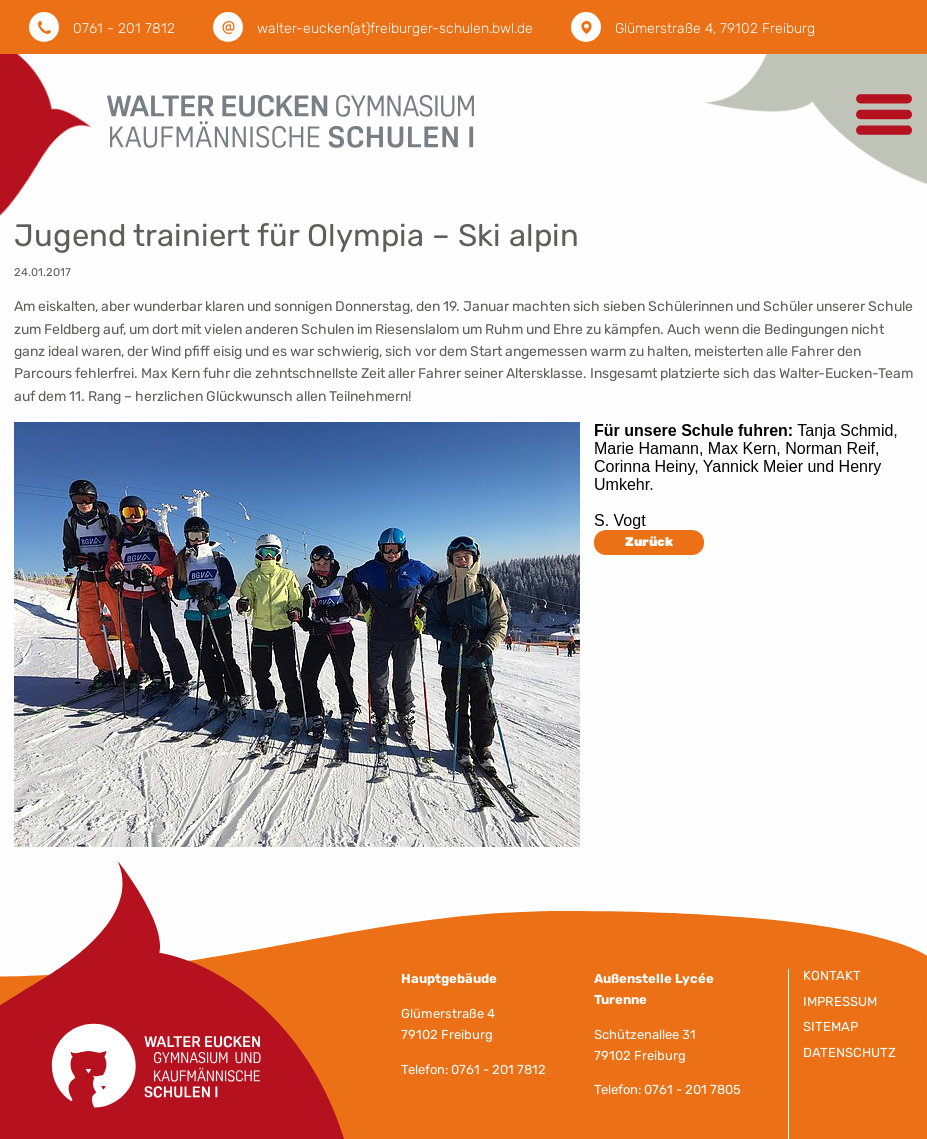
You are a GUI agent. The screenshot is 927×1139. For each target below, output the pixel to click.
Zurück (649, 541)
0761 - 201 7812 (124, 28)
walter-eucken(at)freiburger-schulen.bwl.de (395, 28)
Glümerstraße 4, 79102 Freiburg (715, 28)
